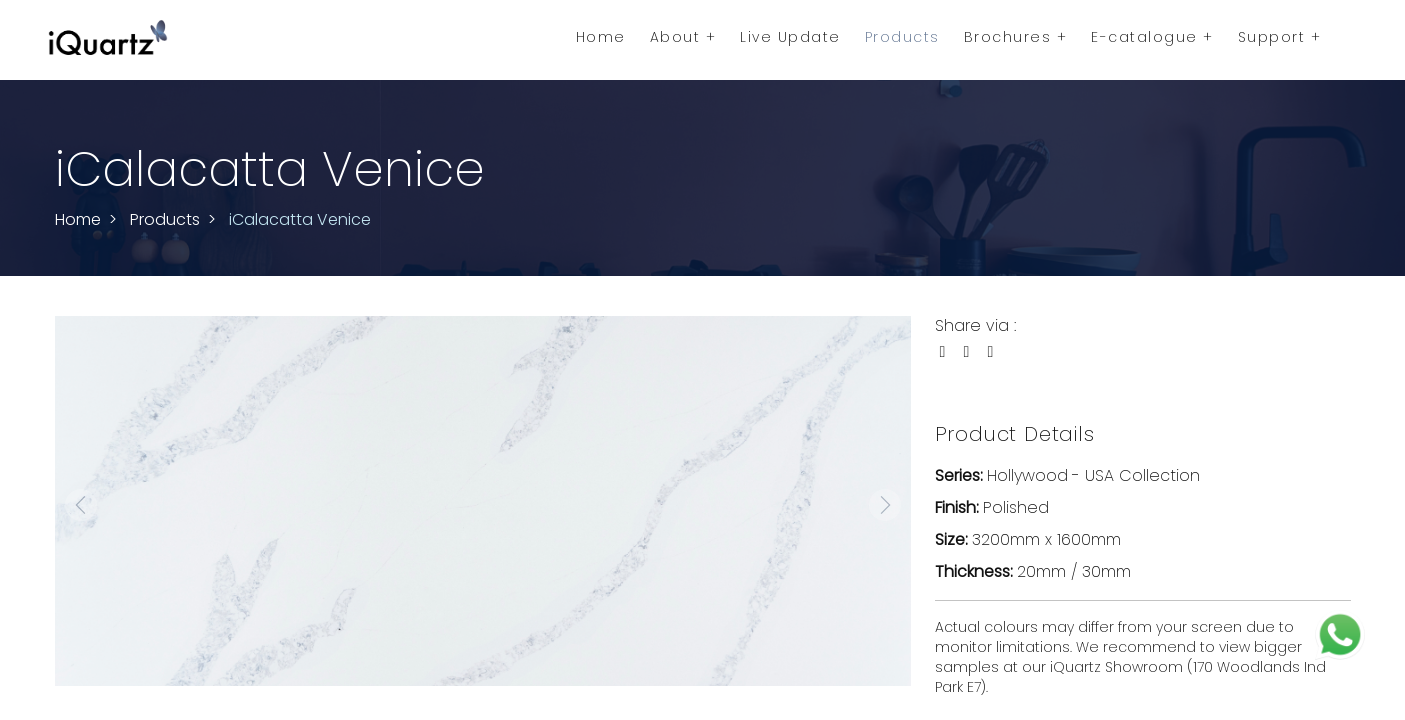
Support (1280, 37)
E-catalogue (1152, 37)
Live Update (790, 37)
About (683, 37)
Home (601, 37)
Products (902, 37)
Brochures (1016, 37)
